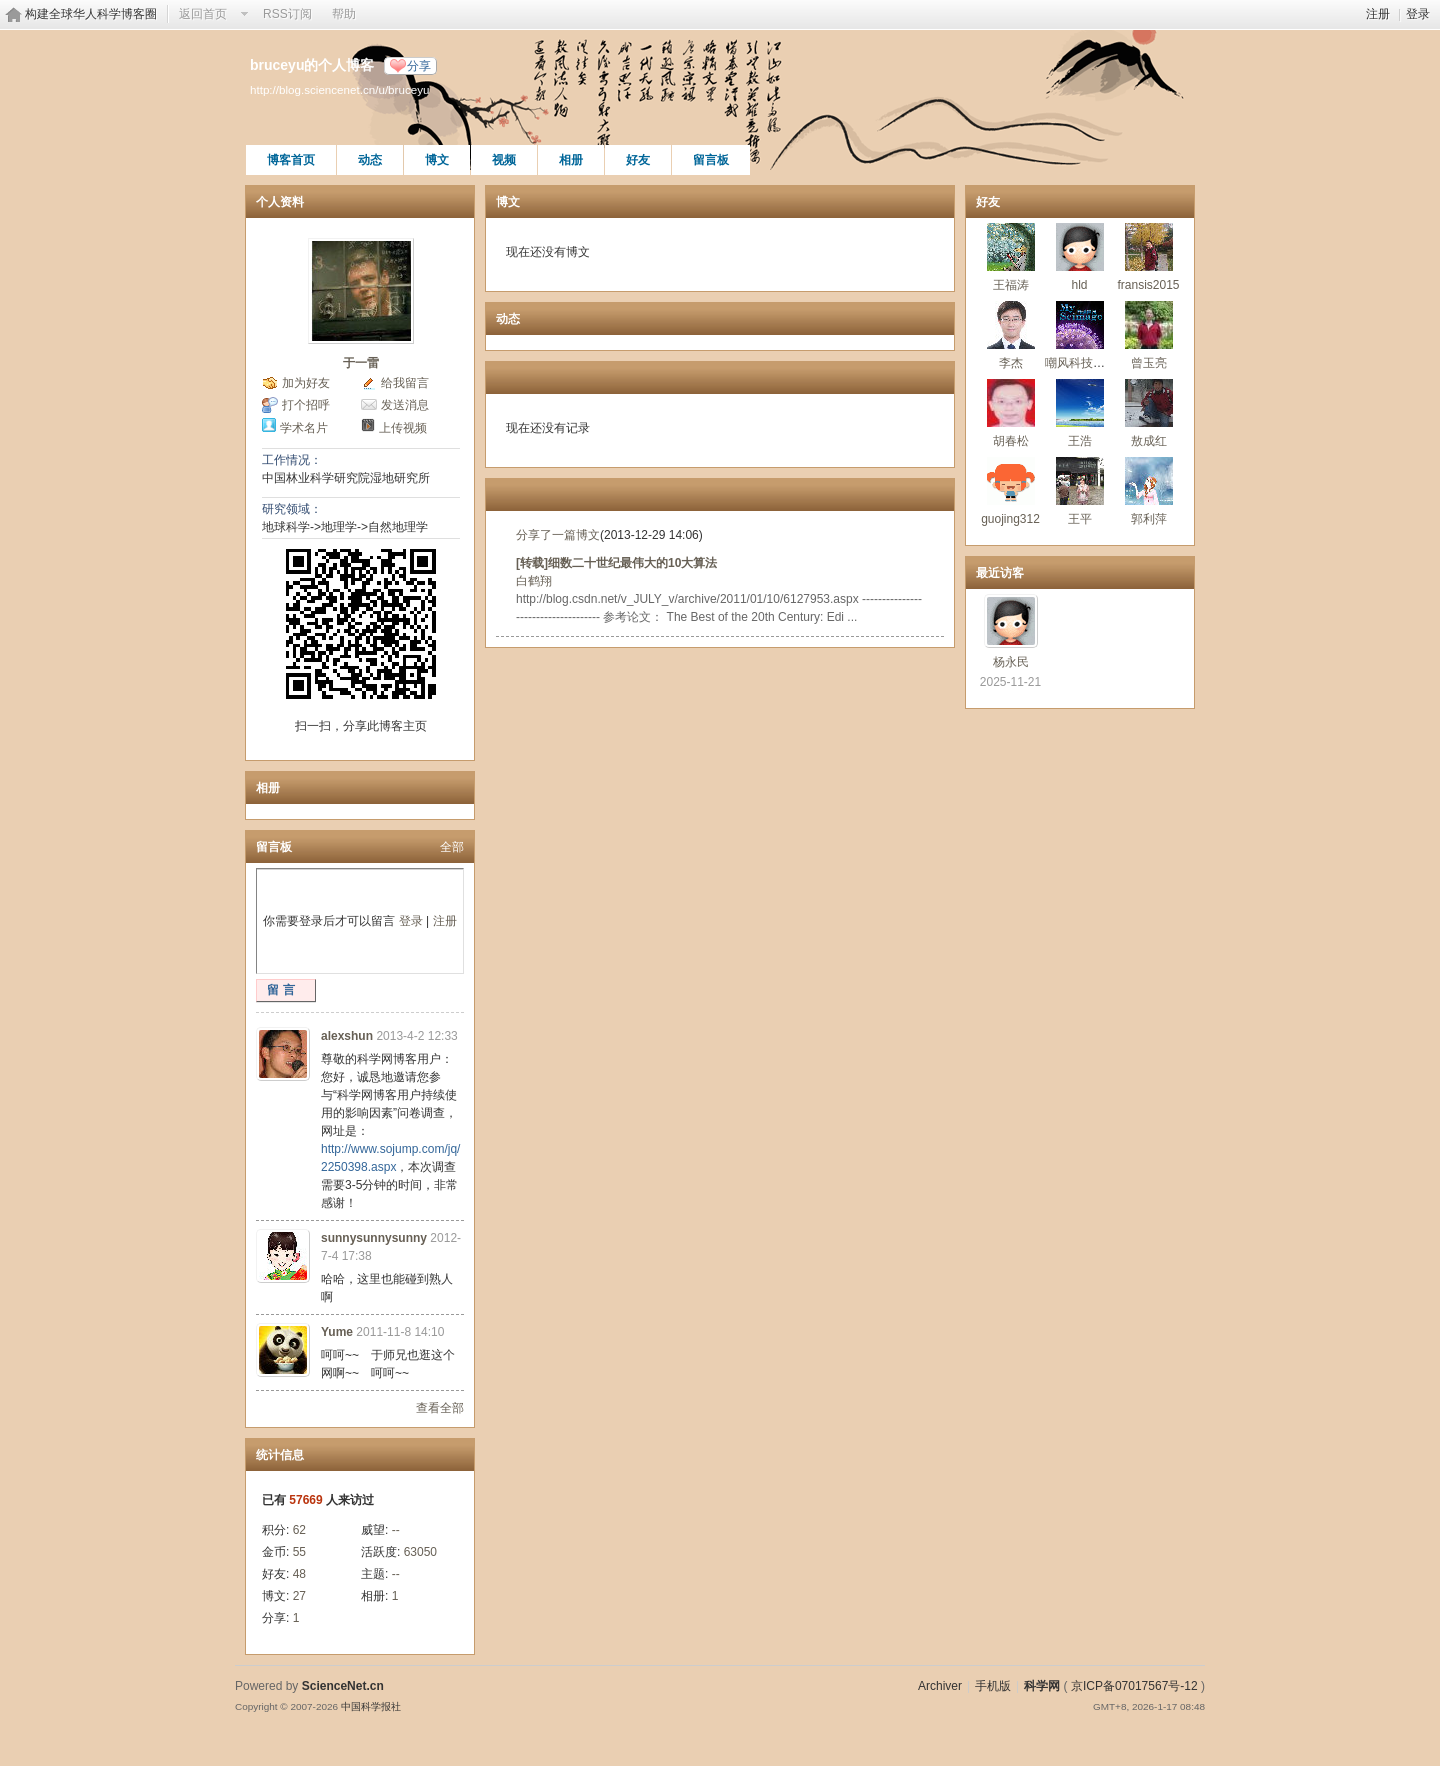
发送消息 (405, 405)
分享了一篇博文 (558, 535)
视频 (504, 160)
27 (299, 1596)
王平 (1080, 519)
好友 (638, 160)
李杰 (1011, 363)
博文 (437, 160)
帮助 (344, 14)
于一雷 (361, 363)
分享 (419, 66)
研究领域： (292, 509)
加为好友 (306, 383)
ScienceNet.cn (343, 1686)
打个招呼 (306, 405)
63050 (420, 1552)
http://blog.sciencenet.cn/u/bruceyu (339, 89)
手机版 (993, 1686)
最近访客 (1000, 573)
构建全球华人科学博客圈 (91, 14)
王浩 (1080, 441)
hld (1079, 285)
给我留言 (405, 383)
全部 (452, 847)
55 (299, 1552)
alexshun (347, 1036)
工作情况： (292, 460)
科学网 (1042, 1686)
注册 (1378, 14)
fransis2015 (1148, 285)
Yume (337, 1332)
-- (396, 1530)
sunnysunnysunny (374, 1238)
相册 (571, 160)
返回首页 (203, 14)
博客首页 (291, 160)
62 (299, 1530)
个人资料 (280, 202)
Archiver (940, 1686)
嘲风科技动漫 (1081, 363)
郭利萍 (1149, 519)
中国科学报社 (371, 1706)
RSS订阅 (287, 14)
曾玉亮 (1149, 363)
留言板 (711, 160)
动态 (370, 160)
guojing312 (1010, 519)
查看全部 (440, 1408)
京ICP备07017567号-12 (1134, 1686)
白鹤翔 (534, 581)
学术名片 (304, 428)
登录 (1418, 14)
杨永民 (1011, 662)
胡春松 (1011, 441)
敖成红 (1149, 441)
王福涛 (1011, 285)
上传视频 (403, 428)
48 (299, 1574)
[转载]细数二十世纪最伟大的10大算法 (616, 563)
